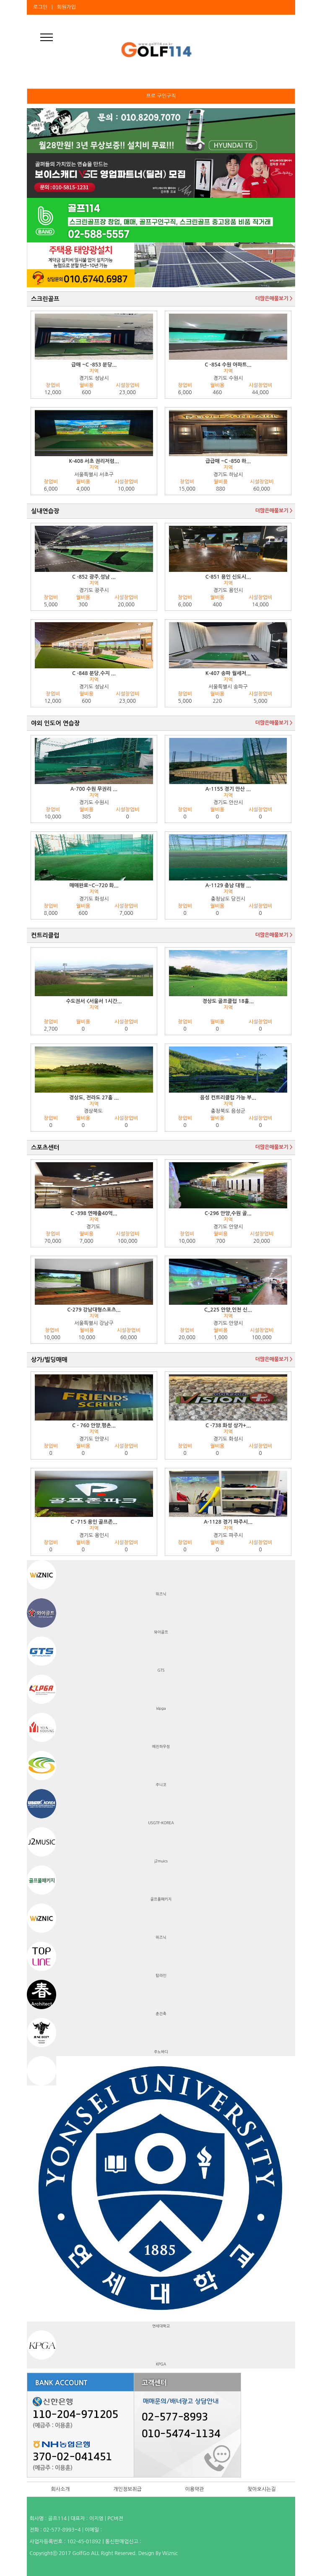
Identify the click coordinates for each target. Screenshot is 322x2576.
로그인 (40, 7)
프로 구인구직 (161, 96)
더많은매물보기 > (274, 298)
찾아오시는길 (261, 2489)
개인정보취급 (127, 2489)
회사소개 (60, 2489)
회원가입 (66, 7)
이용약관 (194, 2489)
